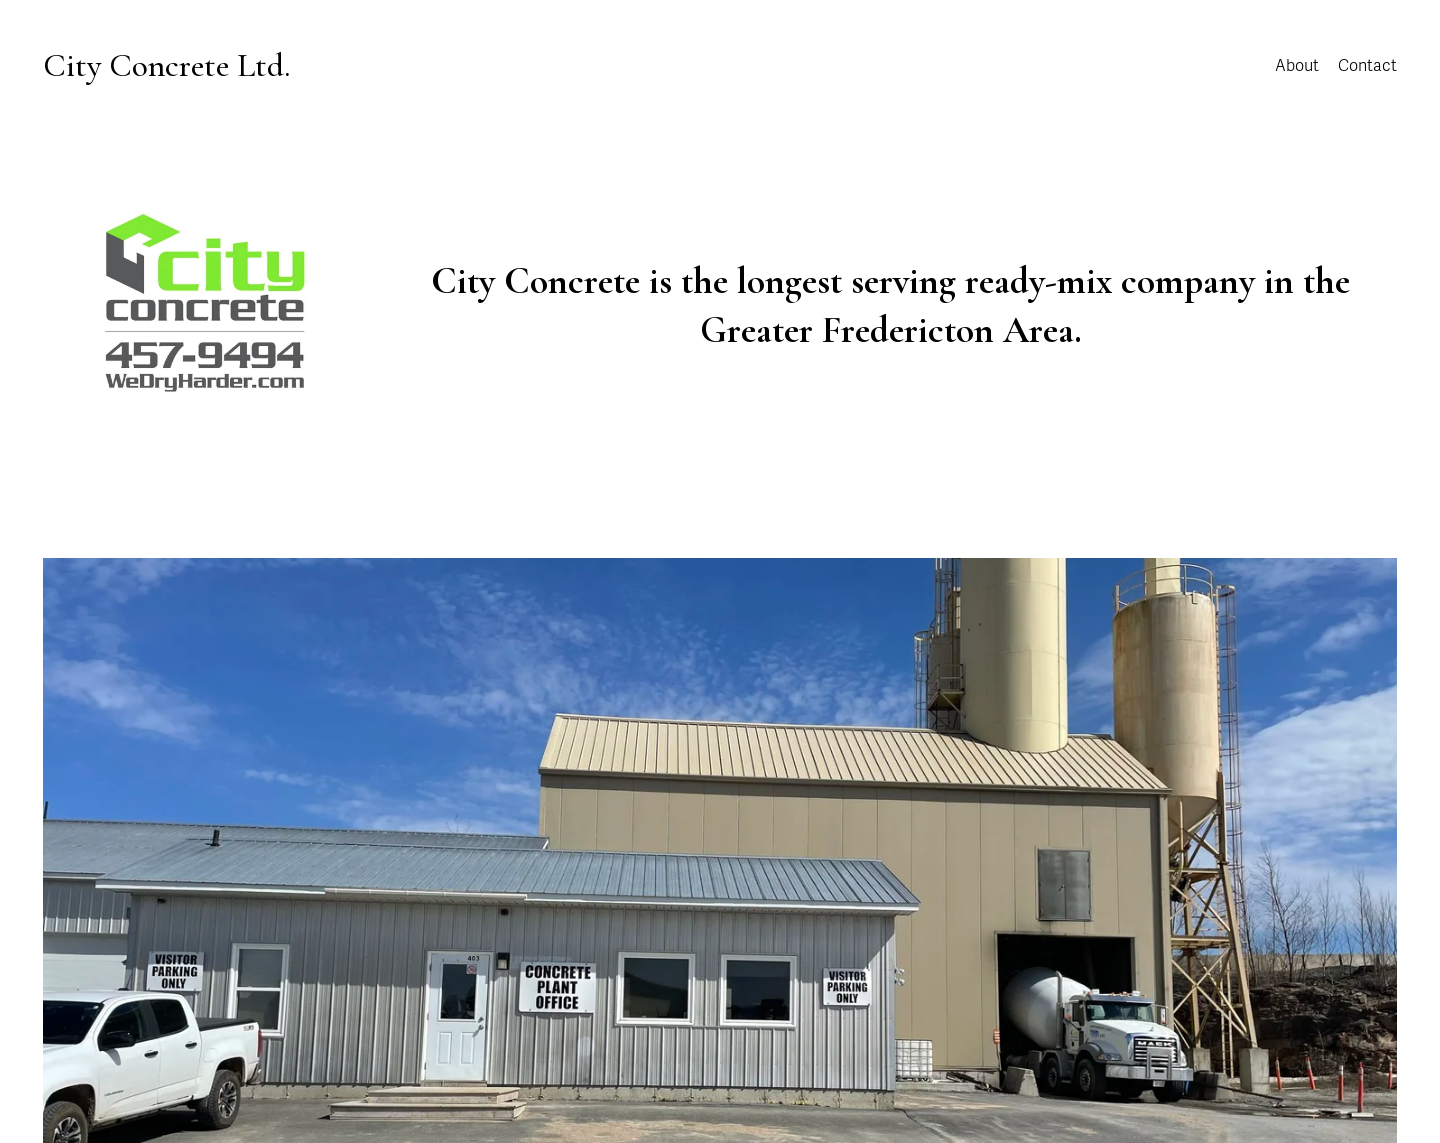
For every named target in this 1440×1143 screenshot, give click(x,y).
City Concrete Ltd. (166, 65)
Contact (1367, 66)
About (1297, 66)
